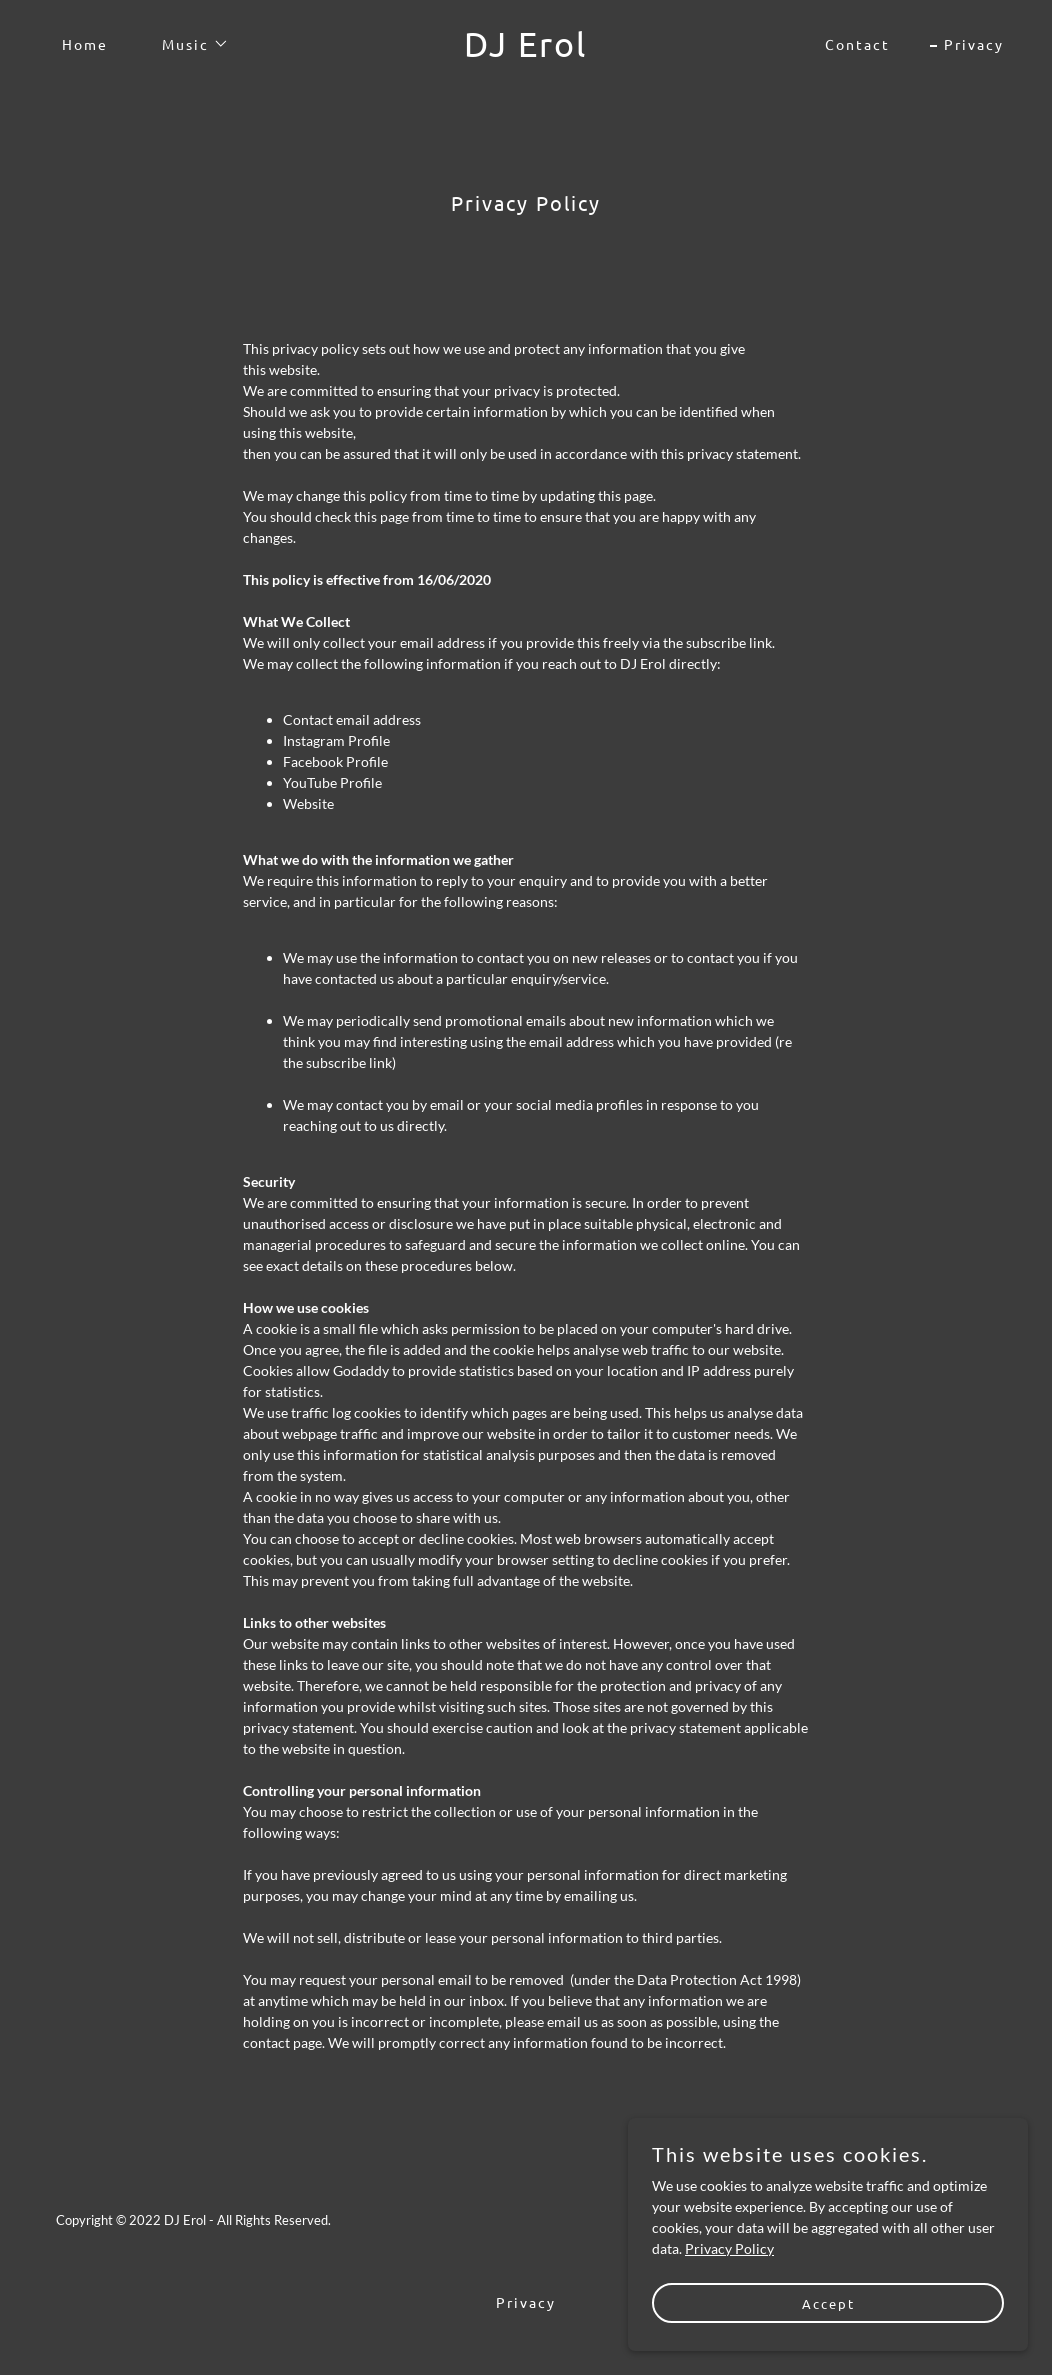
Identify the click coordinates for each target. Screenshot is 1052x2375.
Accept (828, 2303)
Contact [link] (857, 44)
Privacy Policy (729, 2248)
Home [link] (85, 44)
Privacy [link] (974, 44)
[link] (526, 51)
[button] (188, 44)
